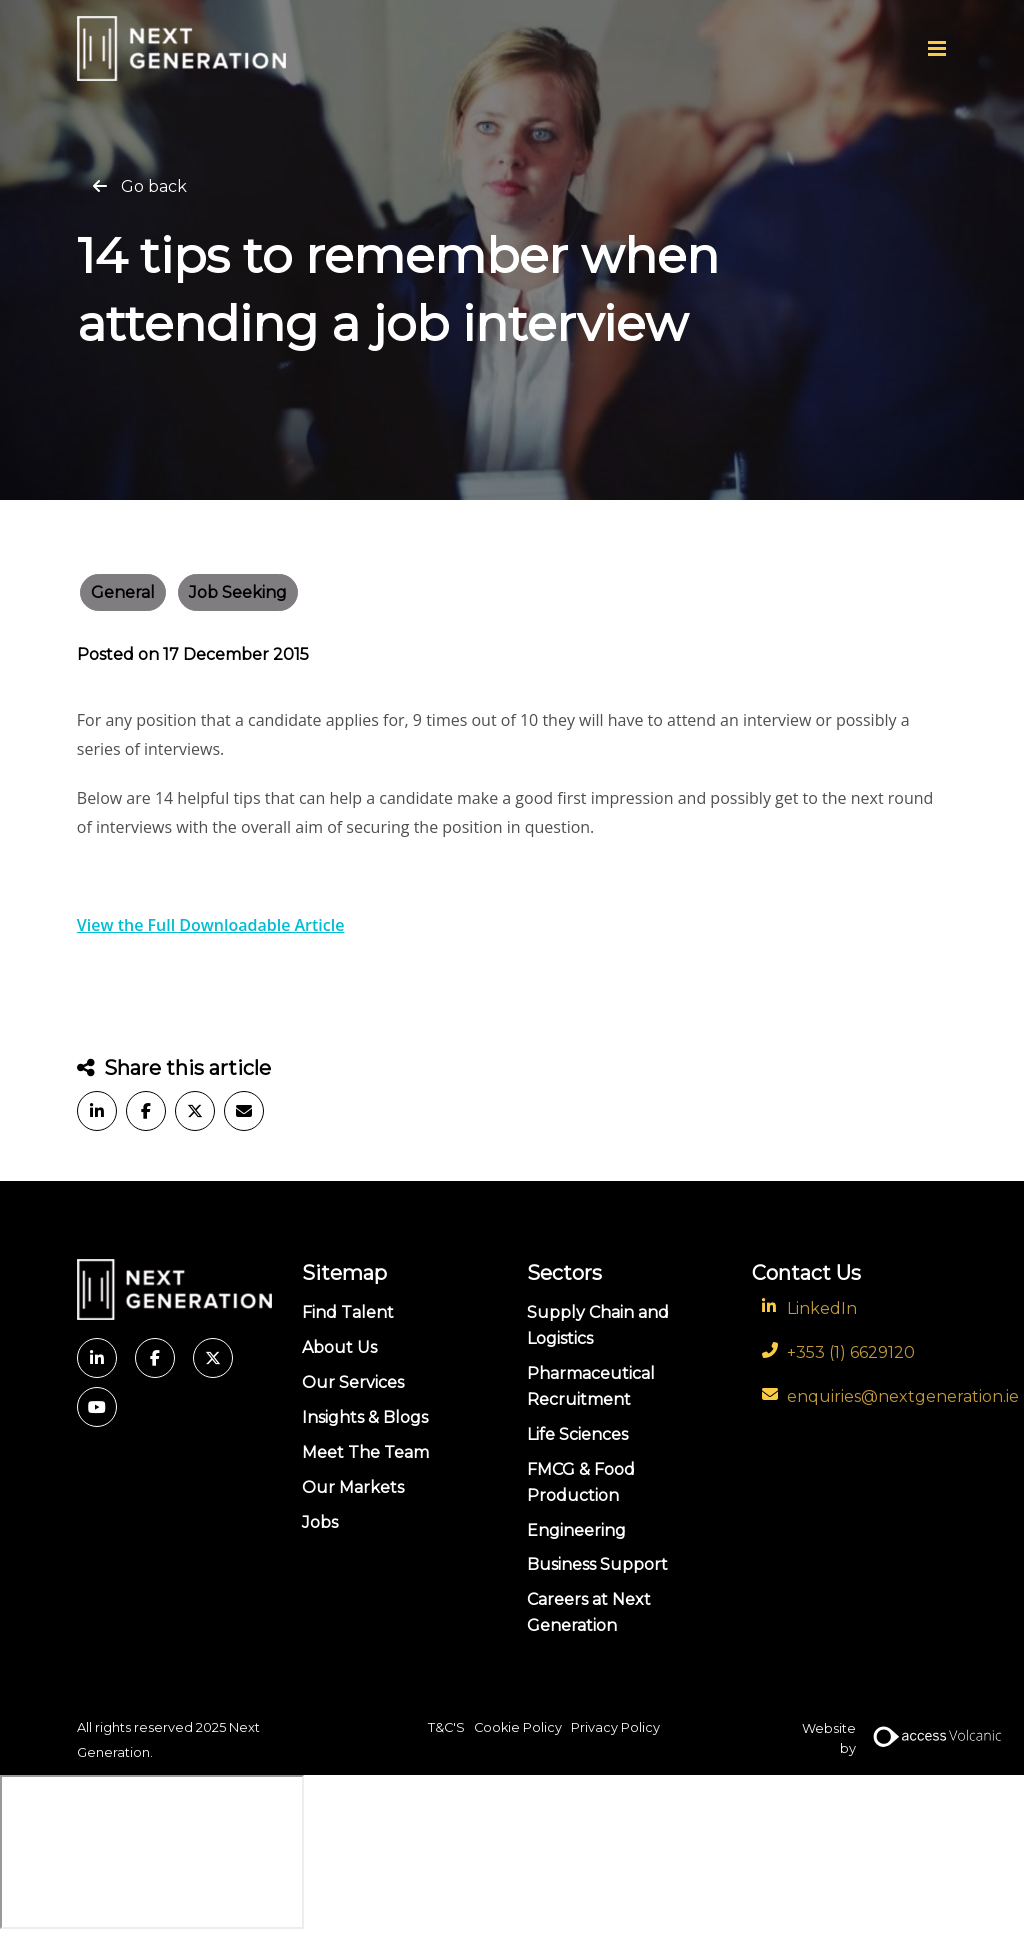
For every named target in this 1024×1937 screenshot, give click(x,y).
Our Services (353, 1382)
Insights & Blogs (365, 1417)
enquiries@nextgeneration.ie (903, 1396)
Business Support (597, 1564)
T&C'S (446, 1727)
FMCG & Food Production (581, 1482)
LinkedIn (822, 1308)
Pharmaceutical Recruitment (591, 1386)
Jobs (320, 1522)
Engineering (576, 1530)
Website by (874, 1740)
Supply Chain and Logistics (598, 1325)
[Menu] (937, 48)
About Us (339, 1347)
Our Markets (353, 1487)
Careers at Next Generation (589, 1612)
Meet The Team (365, 1452)
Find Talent (348, 1312)
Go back (154, 186)
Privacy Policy (615, 1727)
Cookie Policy (518, 1727)
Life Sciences (577, 1434)
